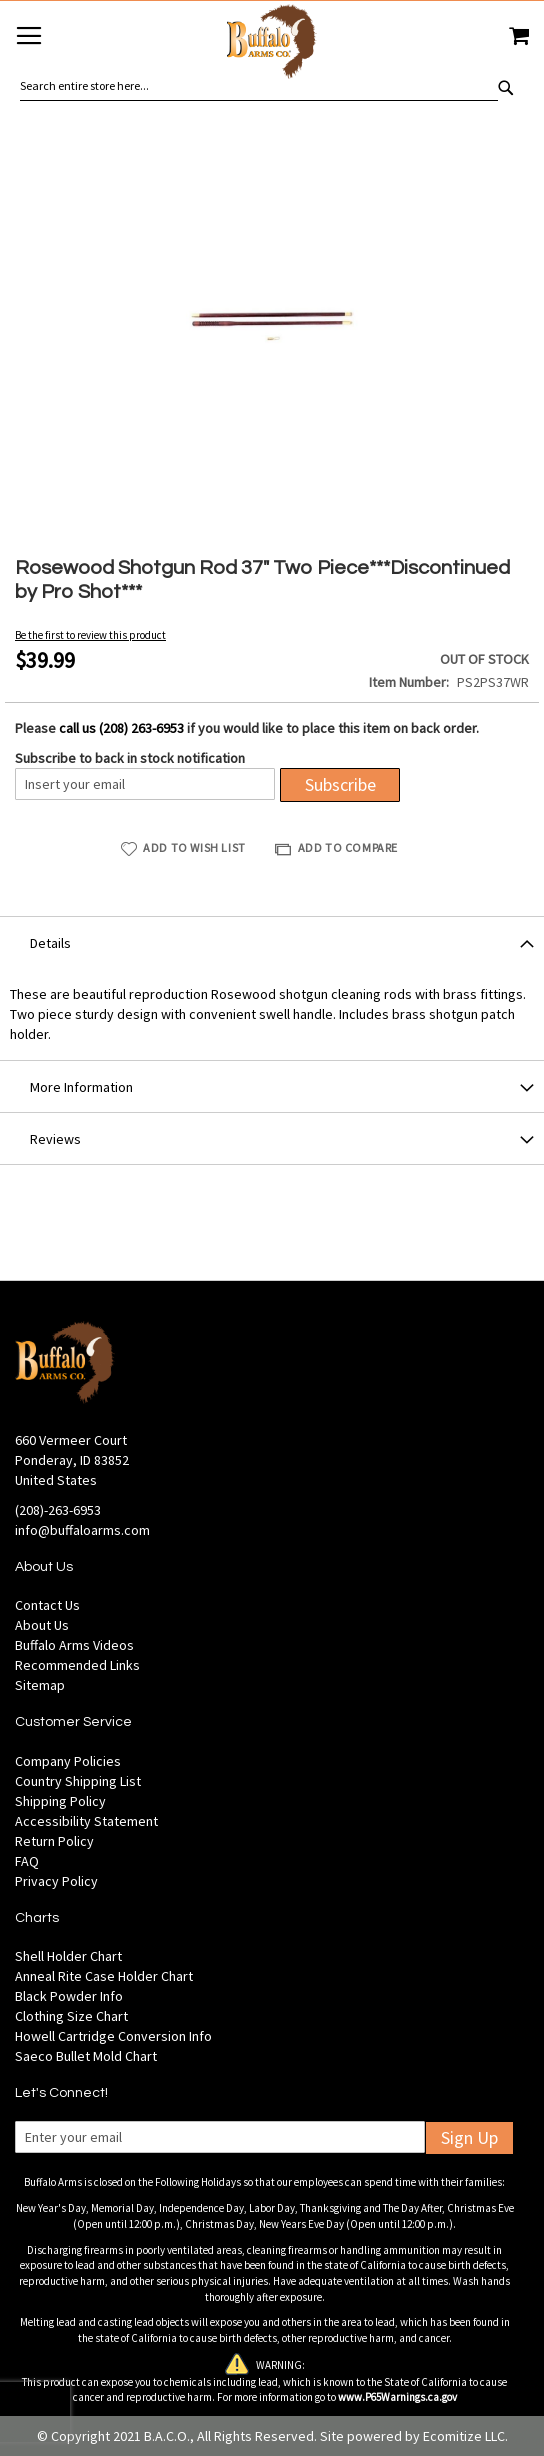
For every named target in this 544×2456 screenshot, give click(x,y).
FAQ (27, 1861)
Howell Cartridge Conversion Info (113, 2036)
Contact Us (47, 1605)
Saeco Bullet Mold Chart (86, 2056)
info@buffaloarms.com (82, 1530)
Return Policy (54, 1841)
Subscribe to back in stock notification (130, 758)
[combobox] (259, 86)
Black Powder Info (69, 1996)
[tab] (272, 942)
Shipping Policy (60, 1801)
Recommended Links (77, 1665)
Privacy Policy (56, 1881)
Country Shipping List (78, 1781)
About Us (42, 1625)
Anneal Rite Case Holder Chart (104, 1976)
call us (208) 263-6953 (121, 728)
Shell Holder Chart (68, 1956)
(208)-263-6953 (58, 1510)
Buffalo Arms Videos (74, 1645)
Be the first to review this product (90, 635)
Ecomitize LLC (464, 2436)
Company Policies (68, 1761)
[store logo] (272, 44)
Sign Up (469, 2137)
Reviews (55, 1139)
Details (50, 943)
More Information (81, 1087)
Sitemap (40, 1685)
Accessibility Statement (86, 1821)
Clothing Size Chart (71, 2016)
